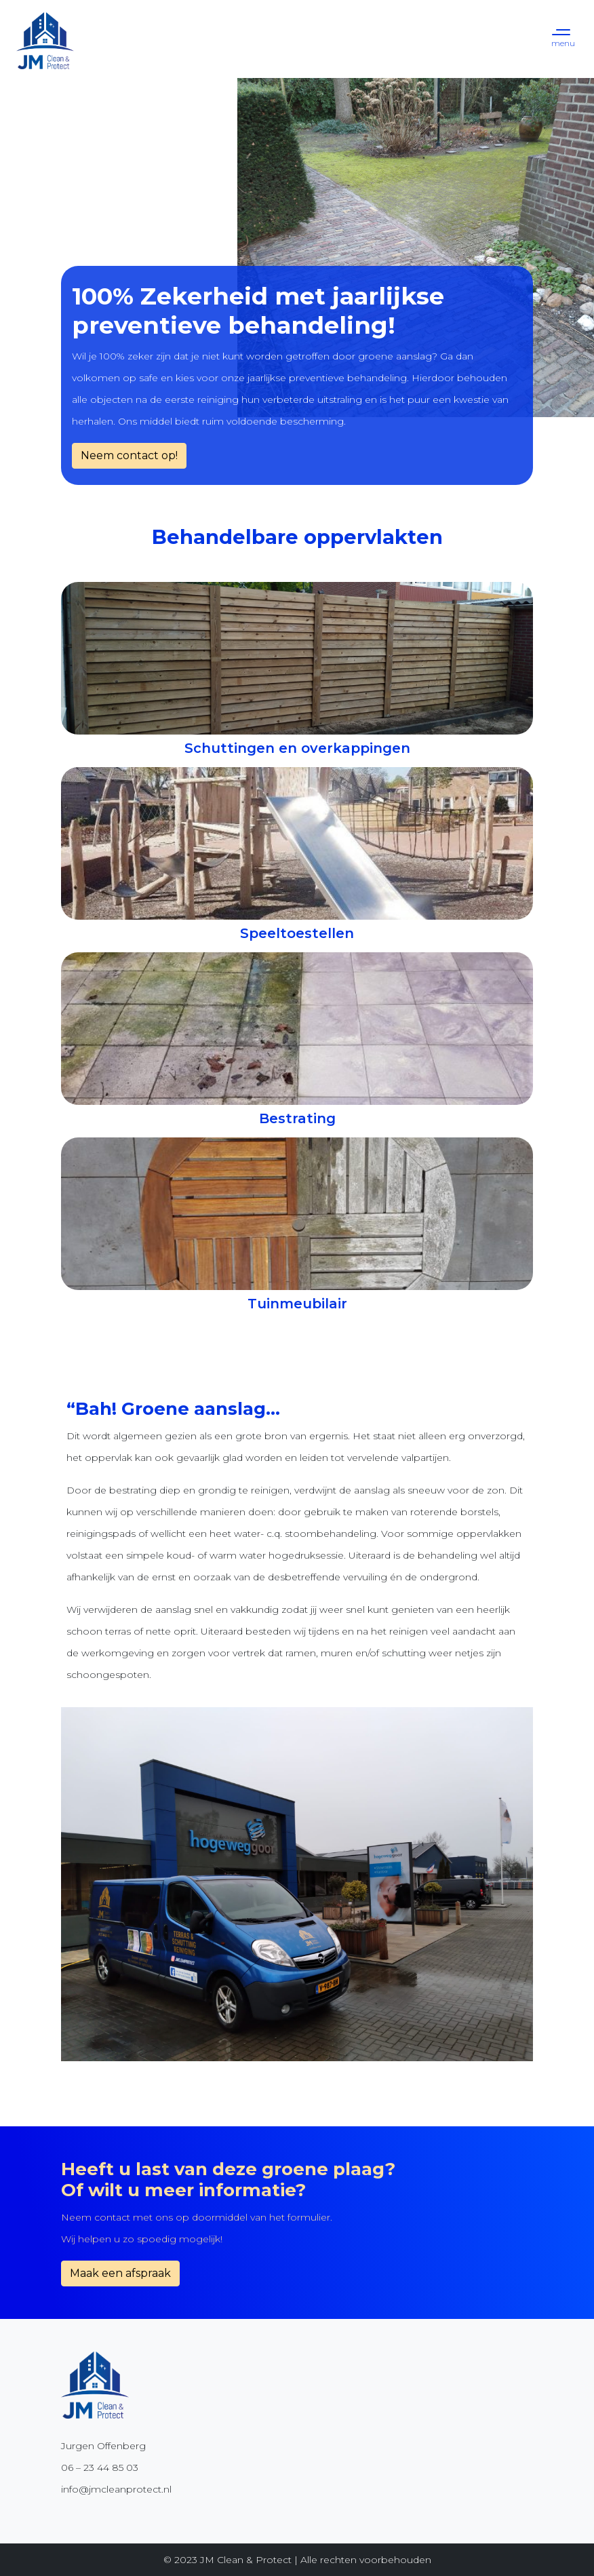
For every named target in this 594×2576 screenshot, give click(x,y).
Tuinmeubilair (297, 1303)
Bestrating (297, 1118)
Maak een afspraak (120, 2273)
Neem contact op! (129, 455)
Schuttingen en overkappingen (297, 748)
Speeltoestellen (297, 933)
